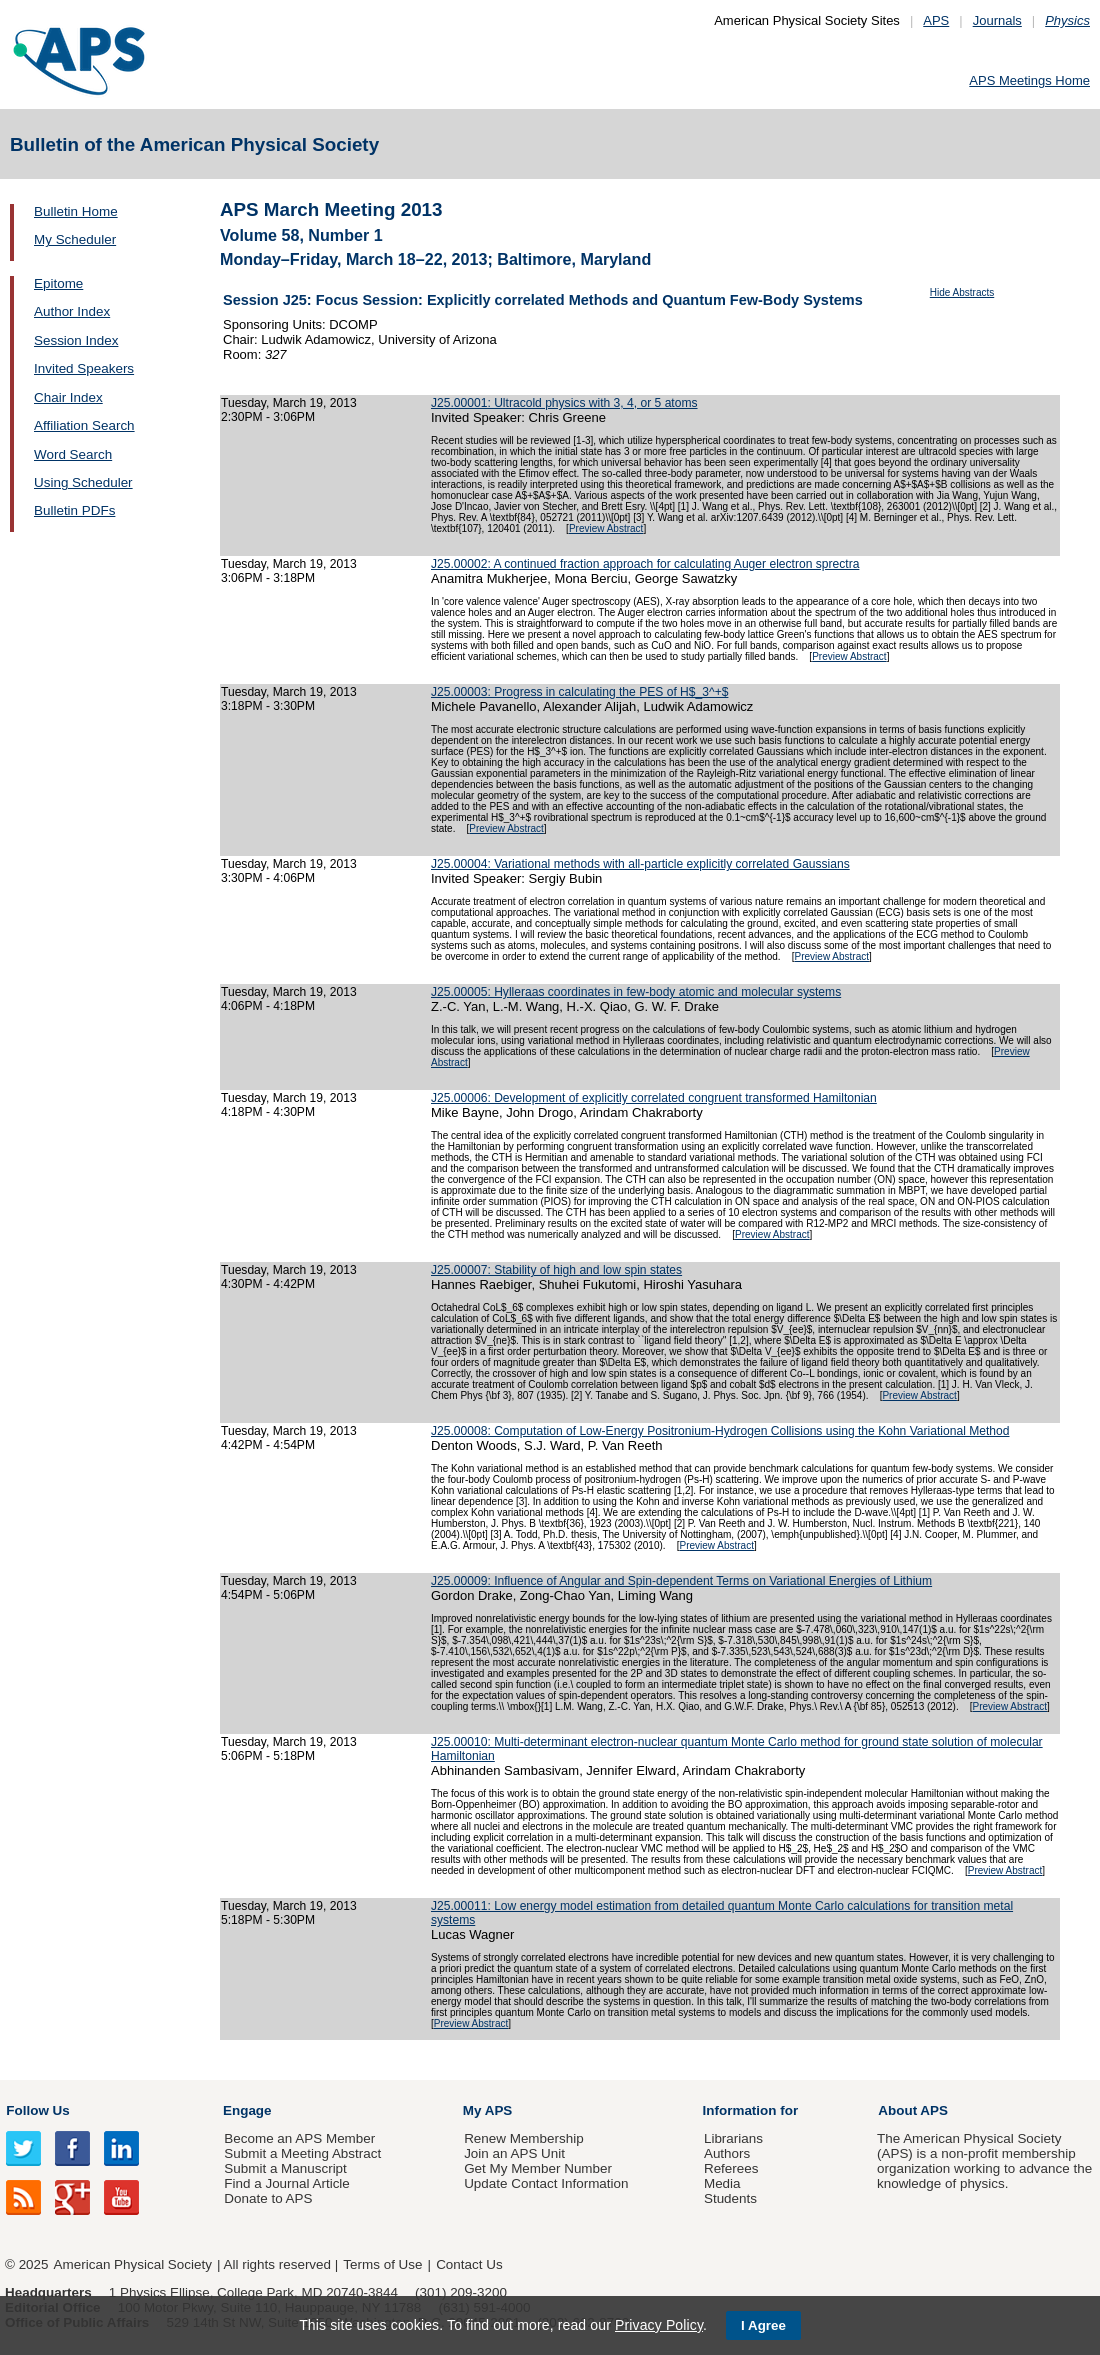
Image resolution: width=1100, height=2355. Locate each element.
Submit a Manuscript (285, 2168)
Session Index (76, 340)
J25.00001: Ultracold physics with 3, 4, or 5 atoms (564, 403)
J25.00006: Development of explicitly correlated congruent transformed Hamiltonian (654, 1098)
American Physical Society (133, 2264)
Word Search (73, 454)
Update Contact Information (546, 2183)
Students (730, 2198)
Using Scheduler (83, 482)
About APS (913, 2110)
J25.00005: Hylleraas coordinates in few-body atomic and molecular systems (636, 992)
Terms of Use (382, 2264)
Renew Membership (524, 2138)
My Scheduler (75, 239)
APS (936, 20)
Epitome (58, 283)
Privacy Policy (659, 2325)
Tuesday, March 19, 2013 (289, 403)
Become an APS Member (299, 2138)
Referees (731, 2168)
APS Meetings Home (1029, 80)
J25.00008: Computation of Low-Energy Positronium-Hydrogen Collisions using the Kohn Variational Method (720, 1431)
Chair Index (68, 397)
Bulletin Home (76, 211)
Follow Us (37, 2110)
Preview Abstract (606, 528)
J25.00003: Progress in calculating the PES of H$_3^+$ (579, 692)
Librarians (733, 2138)
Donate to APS (268, 2198)
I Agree (763, 2325)
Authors (727, 2153)
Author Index (72, 311)
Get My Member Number (538, 2168)
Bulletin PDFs (74, 510)
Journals (997, 20)
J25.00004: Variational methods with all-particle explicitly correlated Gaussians (640, 864)
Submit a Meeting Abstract (302, 2153)
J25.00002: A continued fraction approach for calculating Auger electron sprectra (645, 564)
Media (722, 2183)
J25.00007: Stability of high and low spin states (556, 1270)
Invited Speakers (84, 368)
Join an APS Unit (514, 2153)
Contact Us (469, 2264)
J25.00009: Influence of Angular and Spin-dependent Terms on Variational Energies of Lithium (681, 1581)
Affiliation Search (84, 425)
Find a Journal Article (286, 2183)
